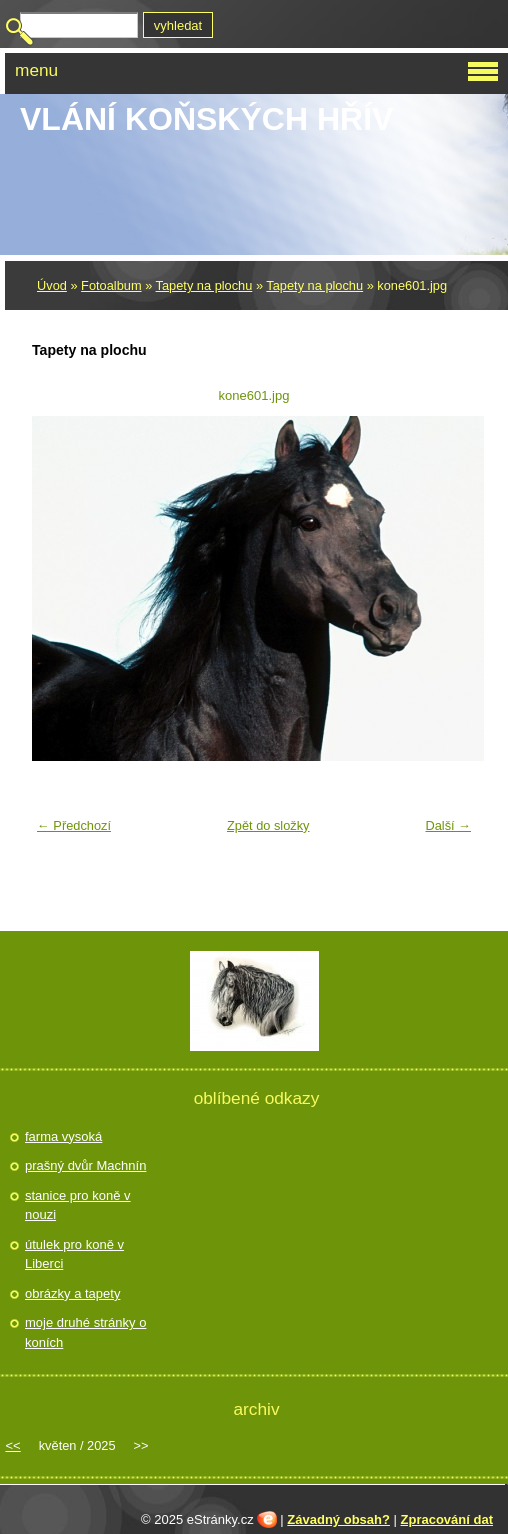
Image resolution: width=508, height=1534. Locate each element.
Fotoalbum (111, 285)
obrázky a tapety (72, 1293)
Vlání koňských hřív (206, 119)
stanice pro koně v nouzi (78, 1205)
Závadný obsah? (338, 1519)
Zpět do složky (268, 825)
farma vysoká (63, 1136)
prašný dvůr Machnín (85, 1165)
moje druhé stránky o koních (85, 1332)
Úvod (52, 285)
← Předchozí (74, 825)
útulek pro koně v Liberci (74, 1254)
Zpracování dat (447, 1519)
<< (13, 1445)
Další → (448, 825)
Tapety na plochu (204, 285)
